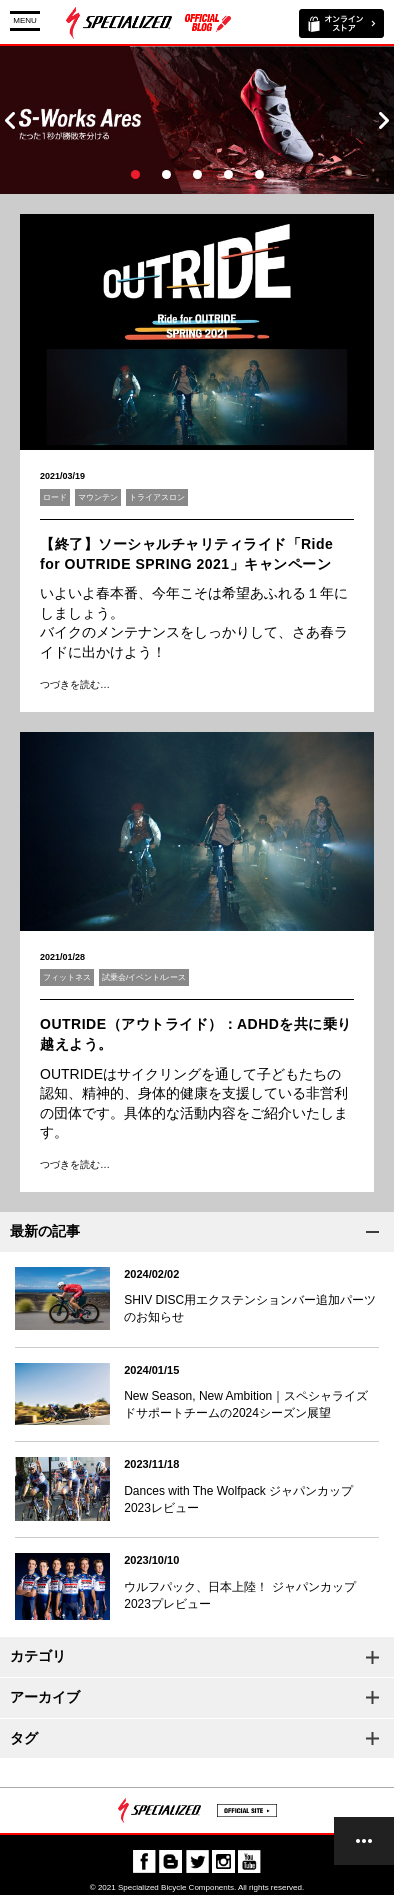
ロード (55, 497)
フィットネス (67, 977)
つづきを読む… (75, 684)
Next (384, 120)
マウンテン (98, 497)
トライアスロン (157, 497)
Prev (10, 120)
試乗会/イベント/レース (144, 977)
